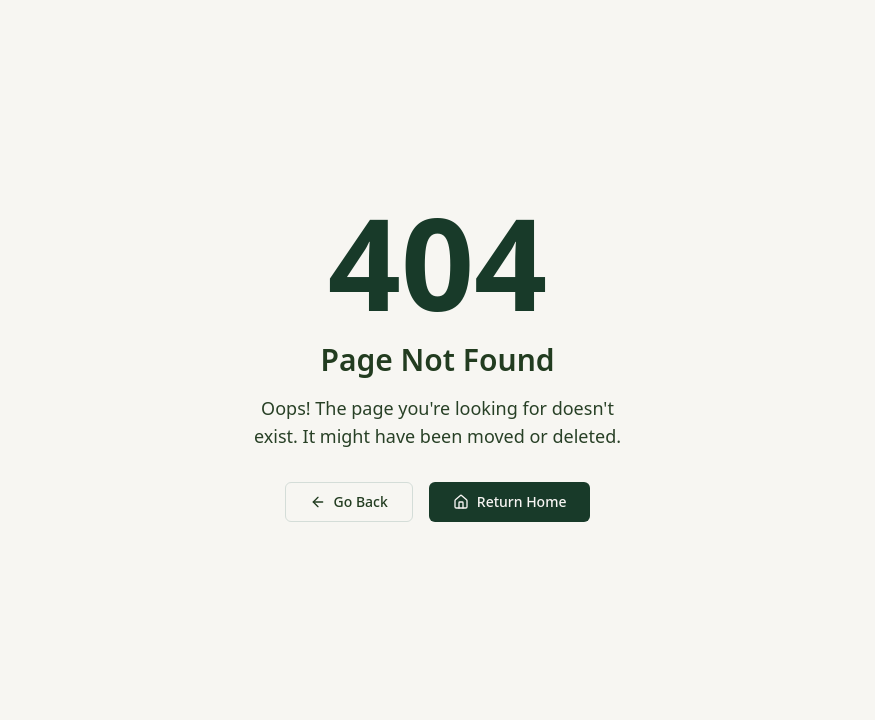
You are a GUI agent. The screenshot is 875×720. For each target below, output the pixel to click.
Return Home (510, 501)
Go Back (349, 501)
